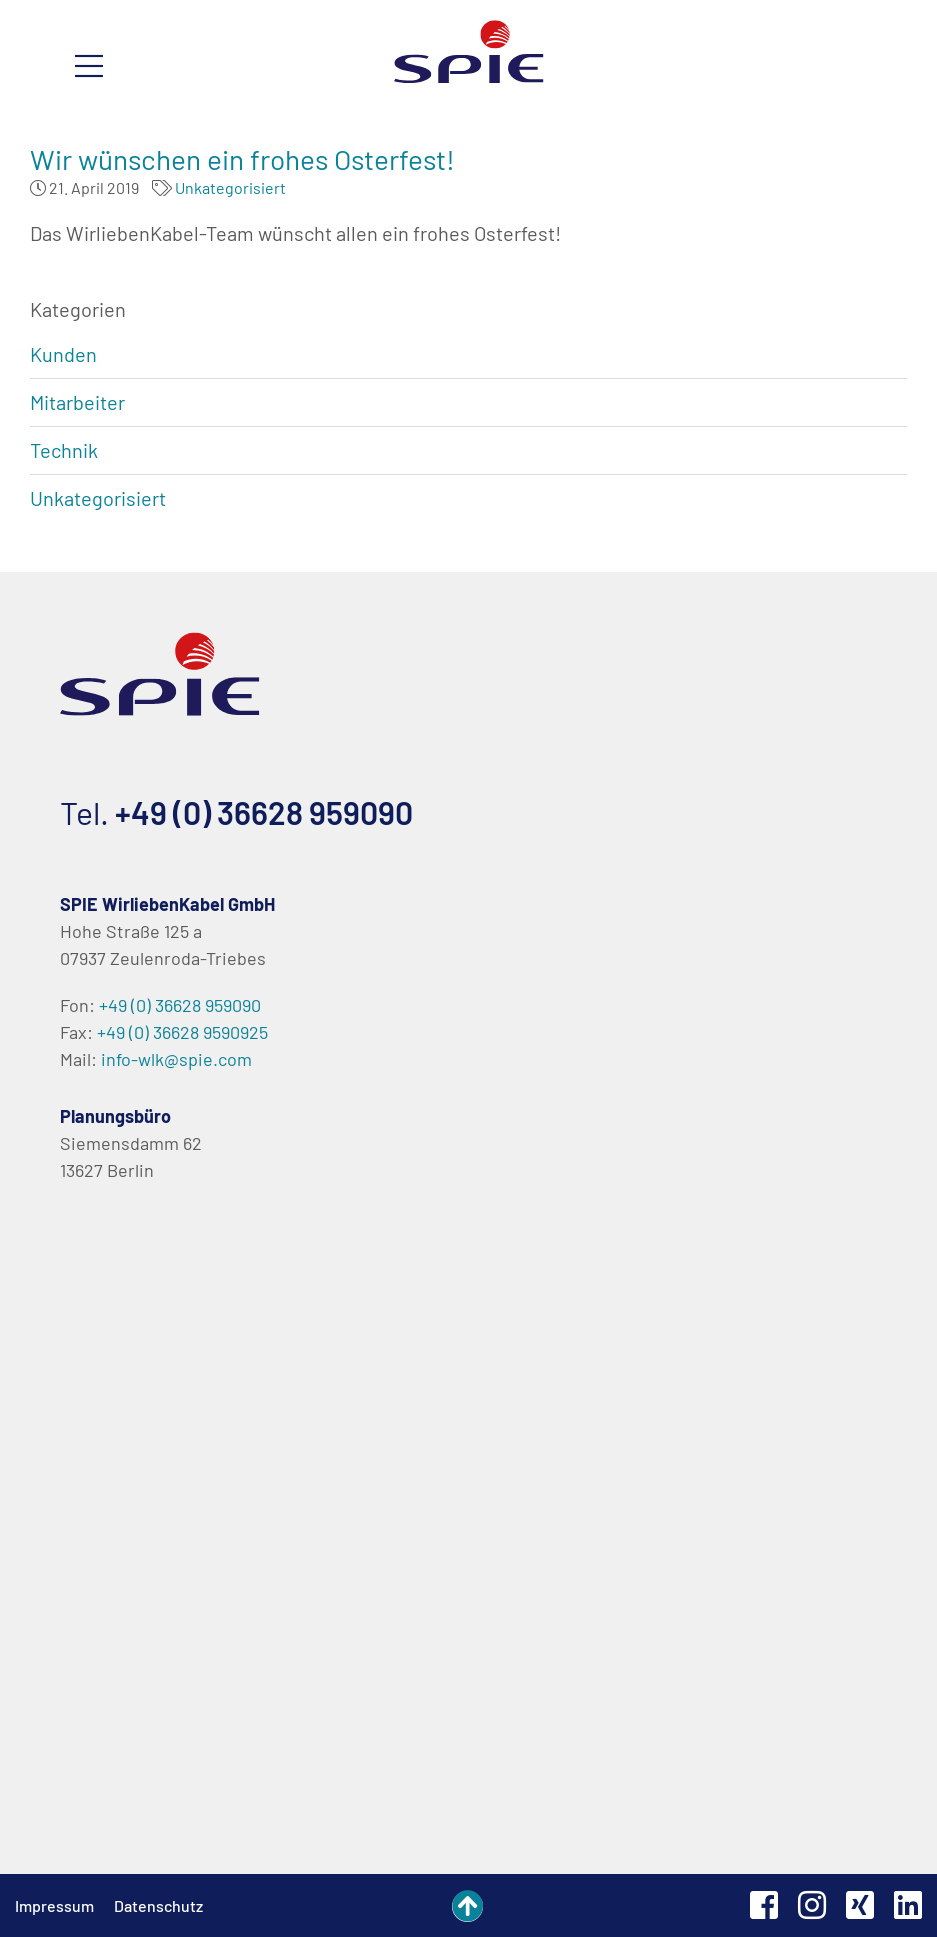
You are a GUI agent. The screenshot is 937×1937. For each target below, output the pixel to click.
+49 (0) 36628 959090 (264, 812)
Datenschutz (158, 1905)
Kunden (63, 354)
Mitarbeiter (77, 402)
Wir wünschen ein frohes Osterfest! (242, 159)
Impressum (54, 1905)
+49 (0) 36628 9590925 (182, 1032)
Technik (64, 450)
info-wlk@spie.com (176, 1059)
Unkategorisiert (230, 187)
